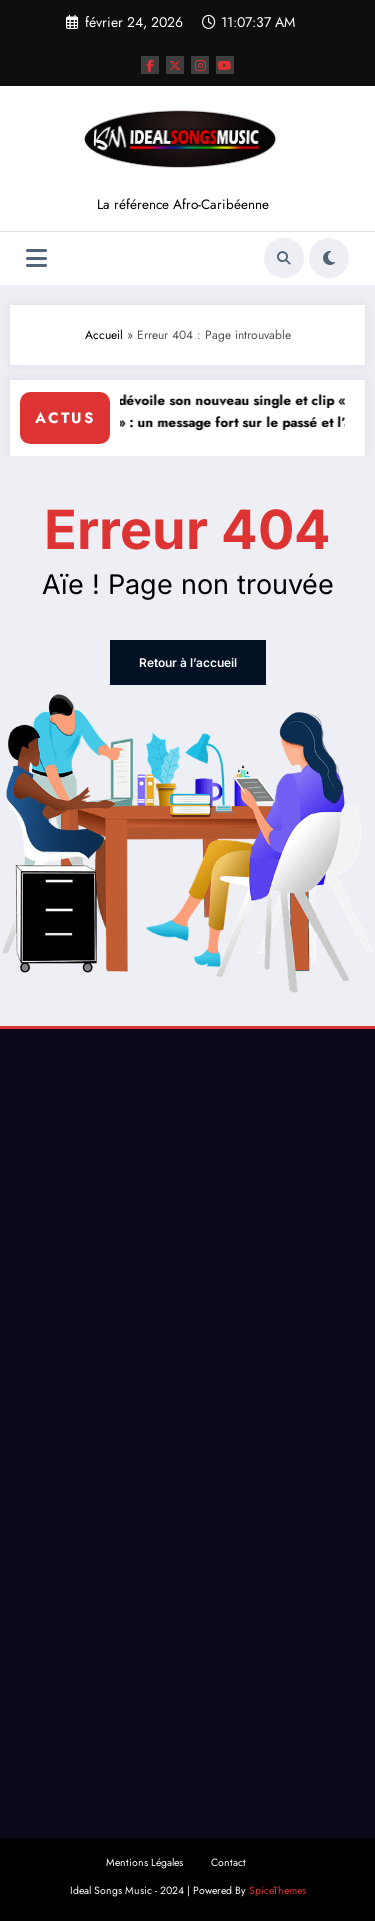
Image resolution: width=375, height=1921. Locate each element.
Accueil (104, 335)
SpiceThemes (277, 1890)
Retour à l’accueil (188, 662)
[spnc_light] (329, 258)
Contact (228, 1862)
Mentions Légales (144, 1862)
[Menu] (36, 258)
